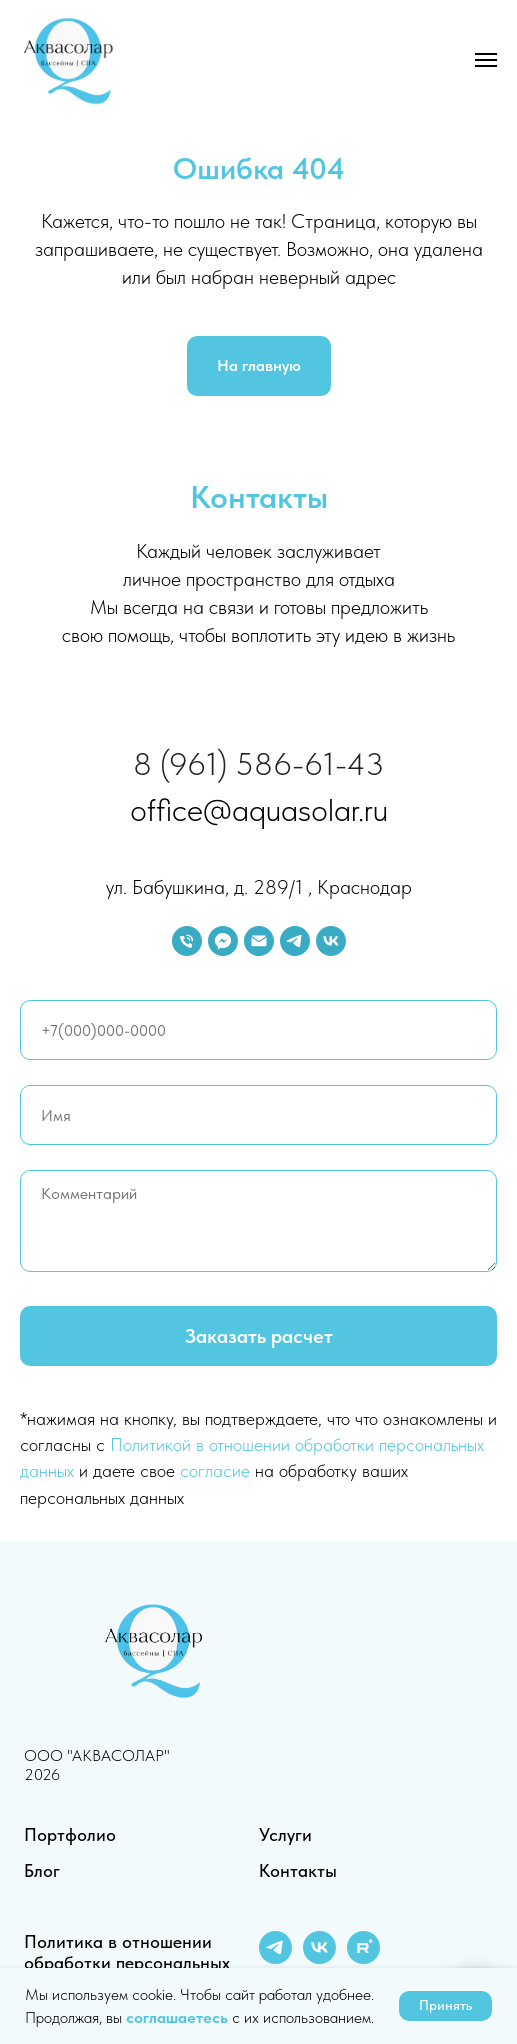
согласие (215, 1470)
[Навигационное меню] (486, 60)
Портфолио (70, 1834)
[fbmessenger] (223, 941)
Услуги (285, 1834)
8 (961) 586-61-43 (258, 764)
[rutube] (363, 1958)
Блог (42, 1870)
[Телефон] (187, 941)
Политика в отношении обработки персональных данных (127, 1962)
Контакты (298, 1870)
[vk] (331, 941)
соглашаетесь (179, 2017)
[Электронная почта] (259, 941)
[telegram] (295, 941)
